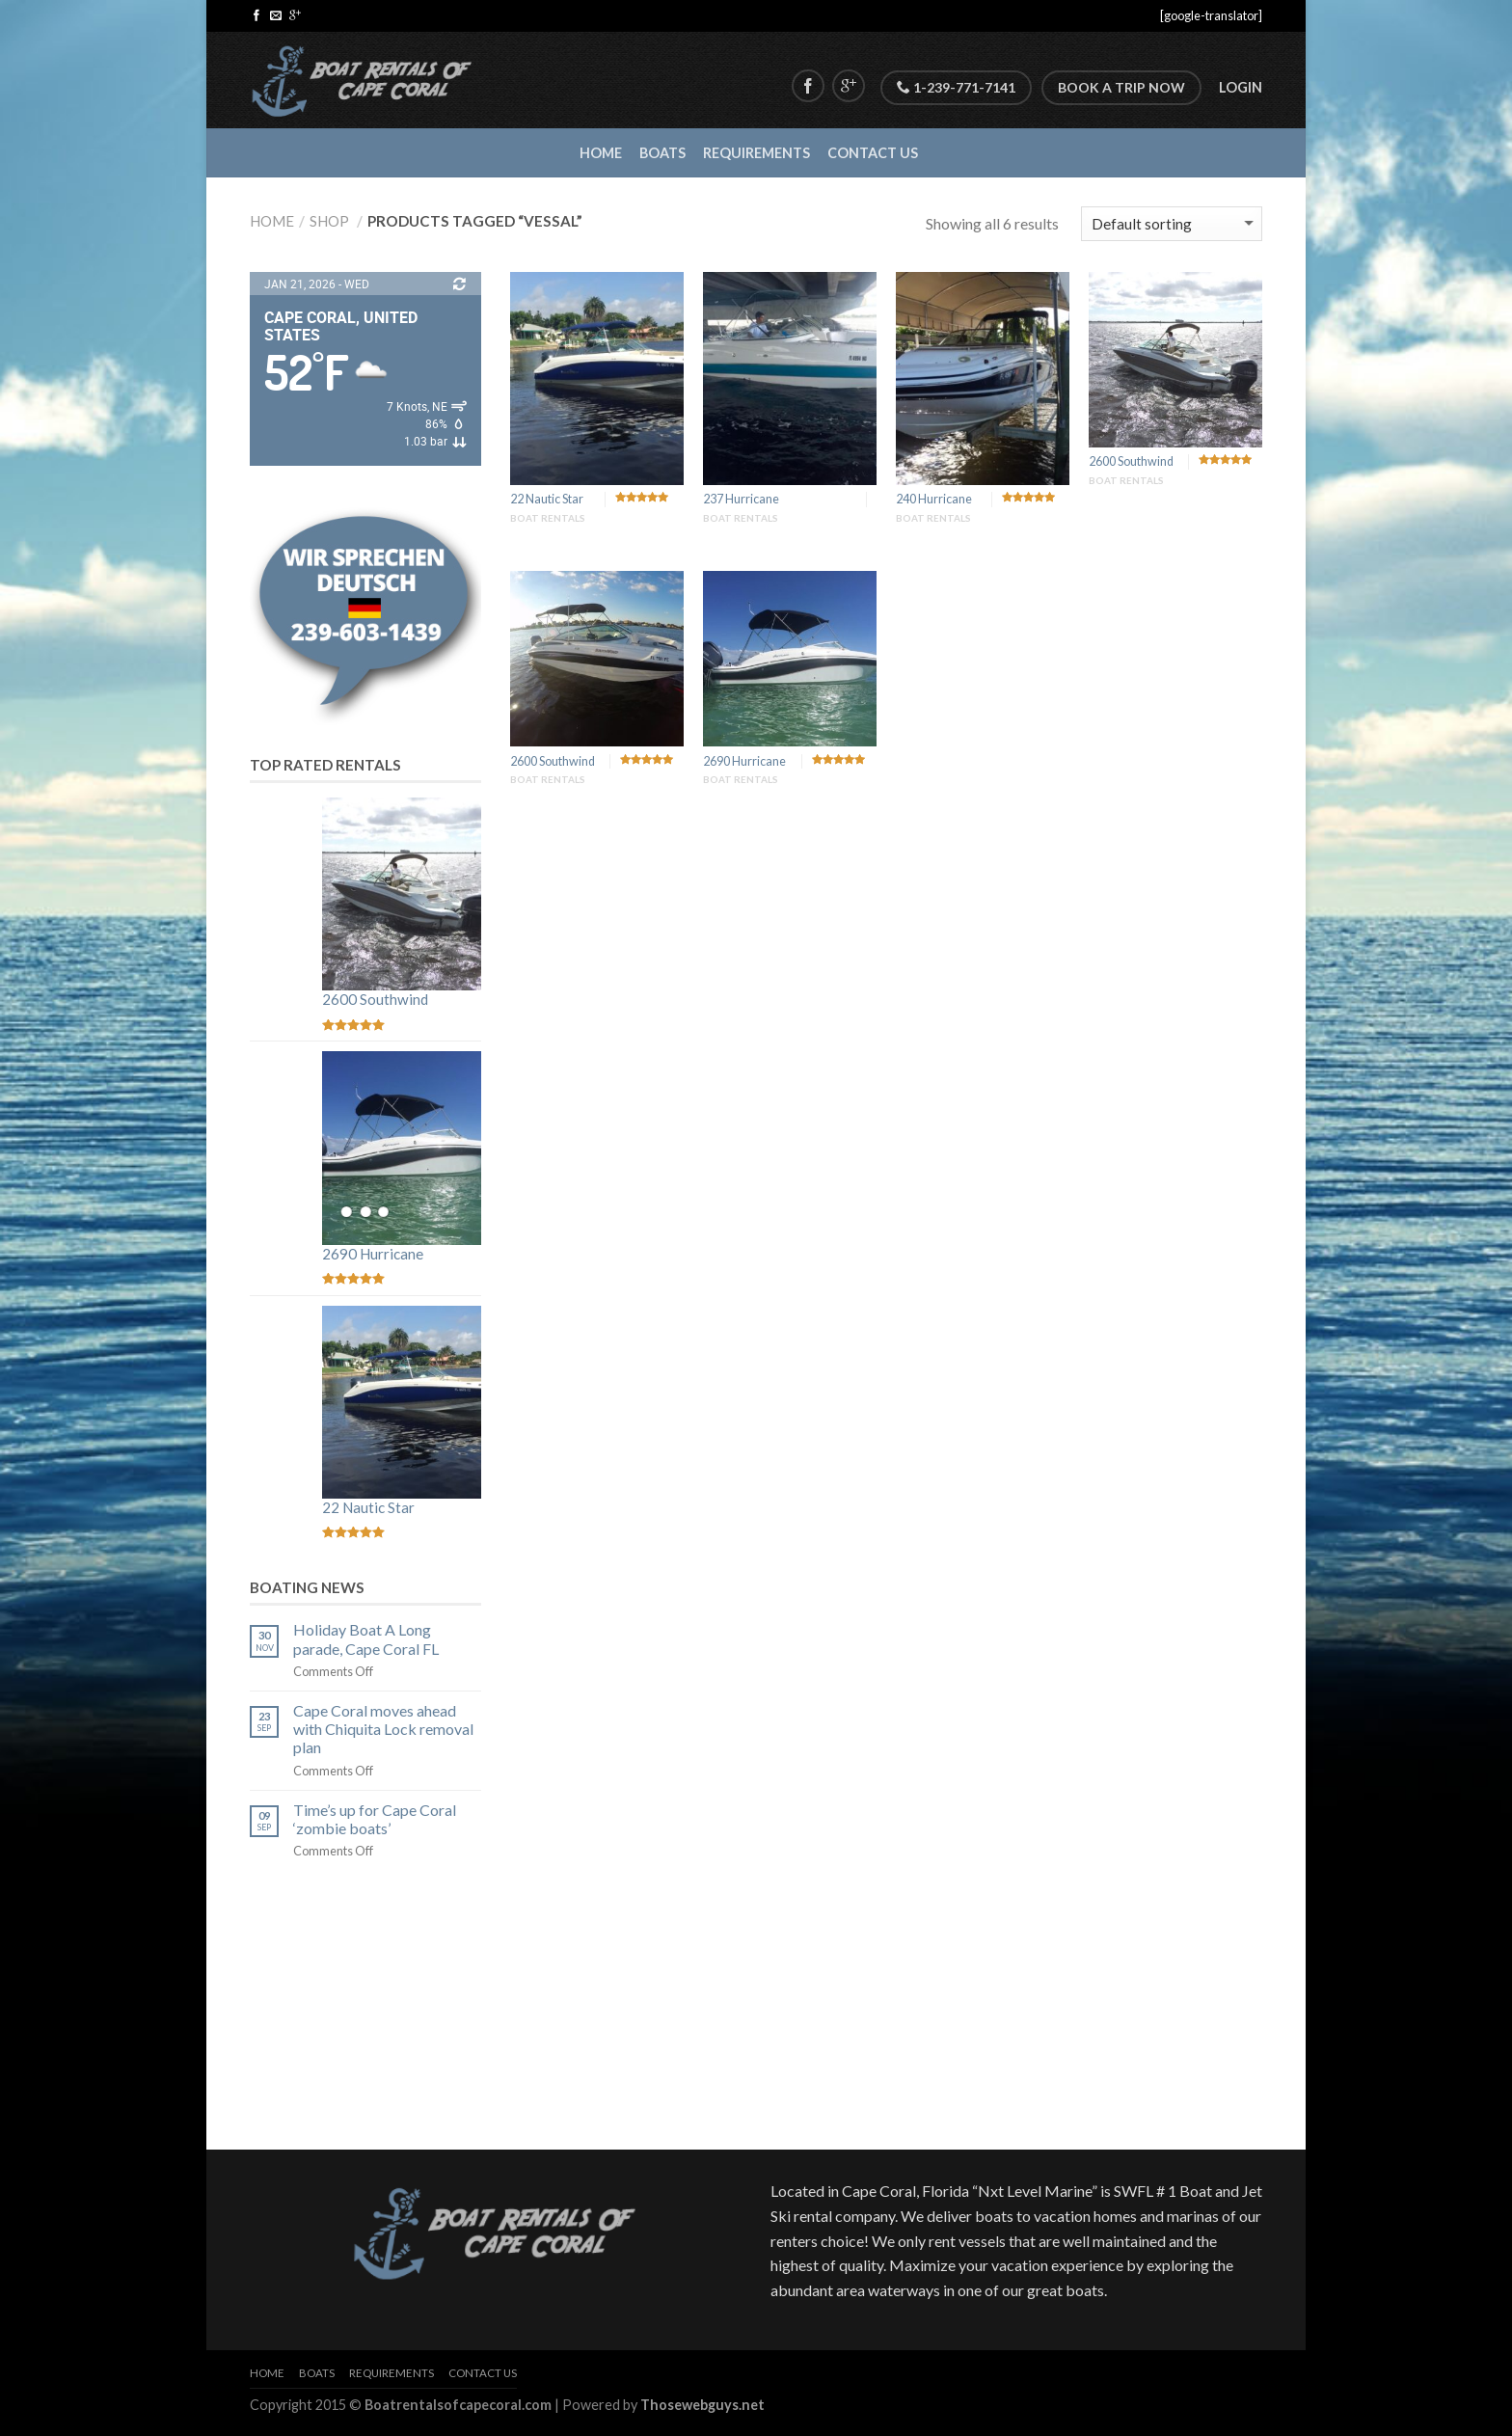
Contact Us (872, 153)
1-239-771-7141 (956, 87)
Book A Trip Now (1121, 87)
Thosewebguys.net (702, 2404)
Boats (662, 153)
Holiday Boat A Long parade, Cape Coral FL (366, 1638)
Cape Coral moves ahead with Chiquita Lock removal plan (383, 1728)
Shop (329, 221)
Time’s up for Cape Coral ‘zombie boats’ (374, 1818)
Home (601, 153)
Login (1240, 87)
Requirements (756, 153)
